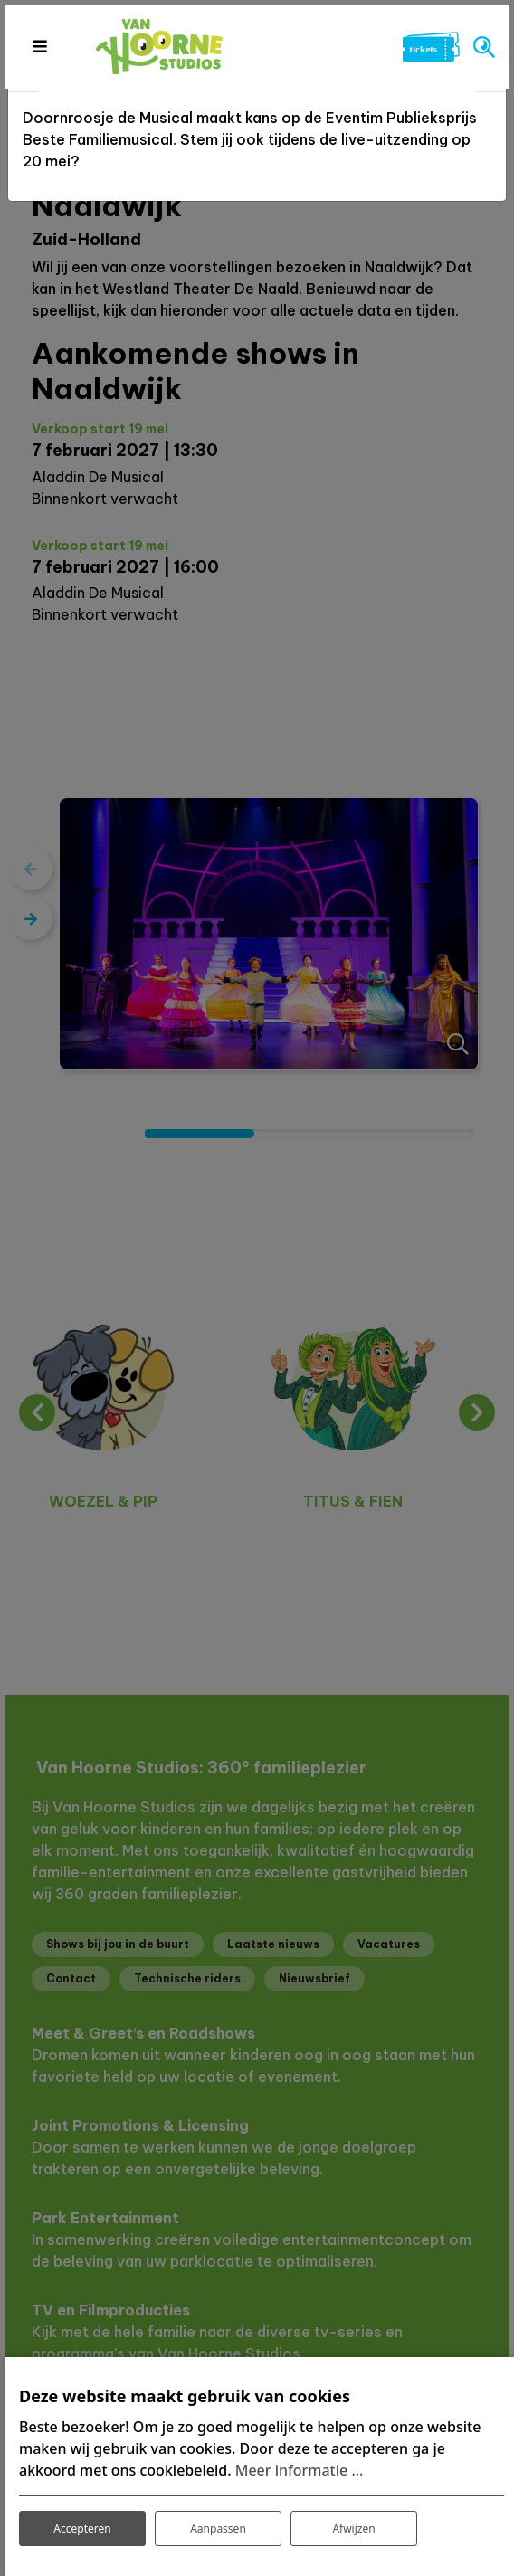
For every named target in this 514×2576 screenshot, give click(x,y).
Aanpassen (218, 2528)
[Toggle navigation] (39, 46)
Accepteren (81, 2528)
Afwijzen (353, 2528)
